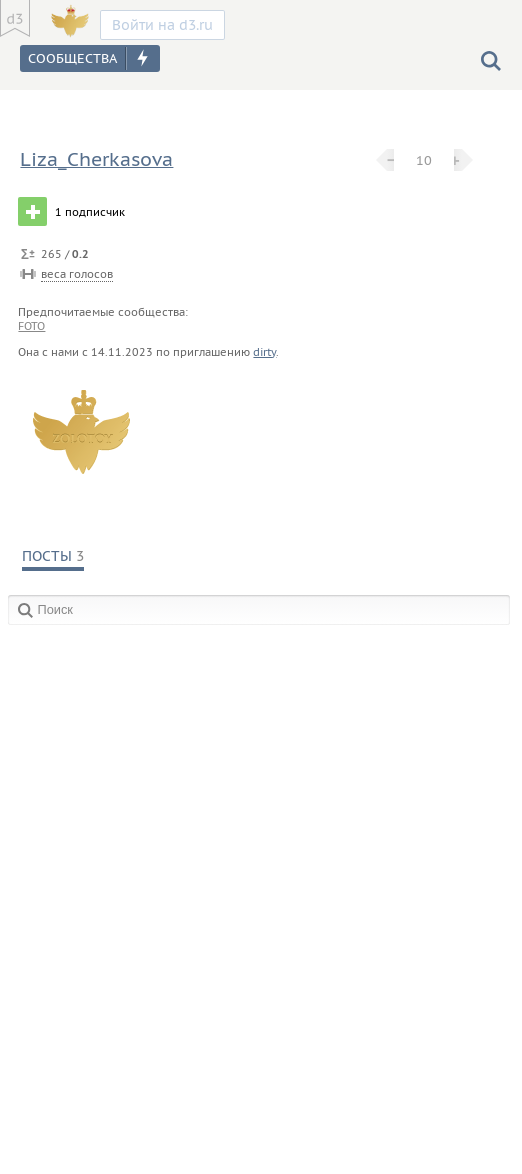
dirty (264, 352)
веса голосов (77, 274)
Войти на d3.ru (162, 25)
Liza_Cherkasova (96, 159)
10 (424, 160)
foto (31, 326)
